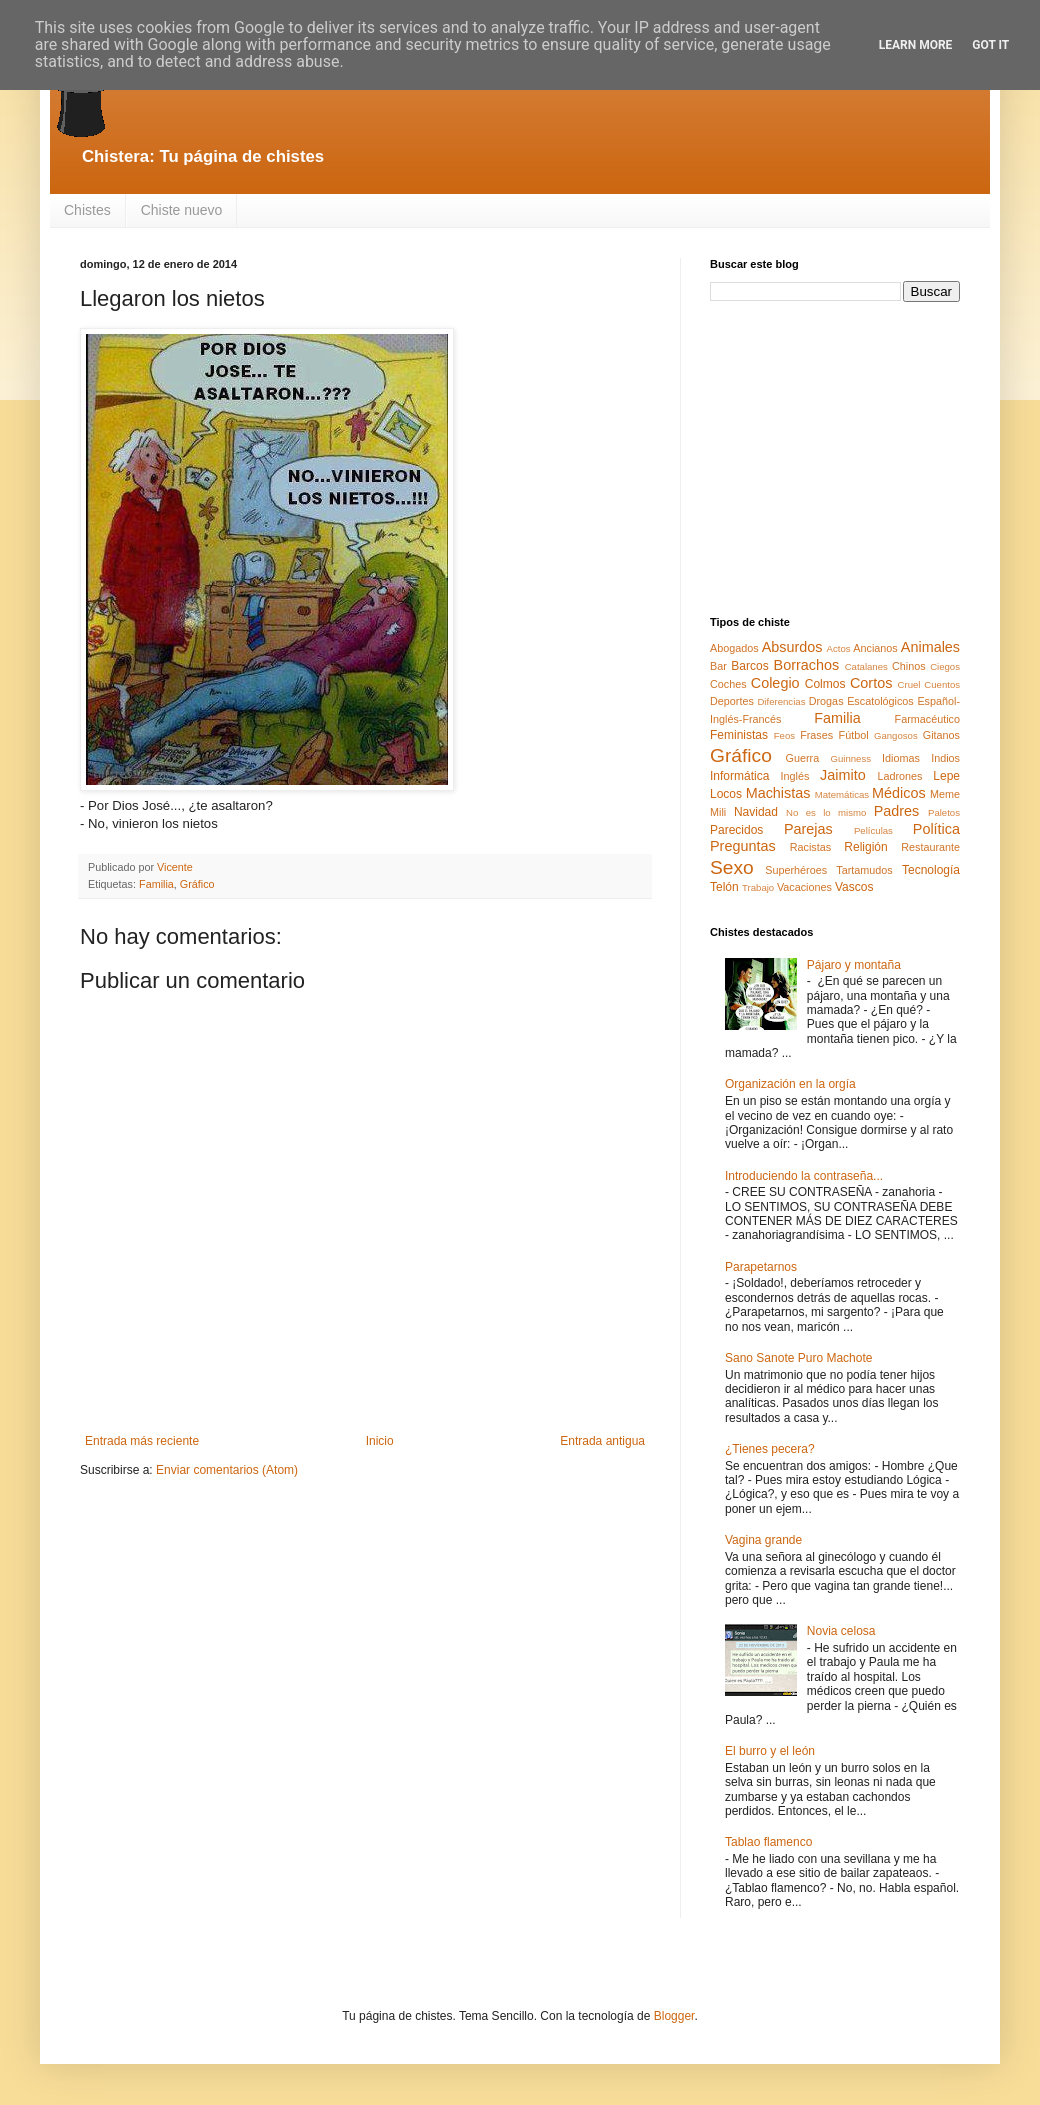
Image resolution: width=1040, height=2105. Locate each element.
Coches (728, 684)
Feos (784, 735)
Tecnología (931, 870)
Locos (726, 794)
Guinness (850, 758)
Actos (839, 648)
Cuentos (942, 684)
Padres (897, 811)
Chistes (87, 210)
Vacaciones (804, 887)
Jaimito (843, 775)
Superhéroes (796, 870)
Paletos (944, 812)
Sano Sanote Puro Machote (798, 1358)
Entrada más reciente (142, 1441)
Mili (718, 812)
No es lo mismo (826, 812)
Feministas (739, 735)
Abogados (734, 648)
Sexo (732, 867)
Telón (724, 887)
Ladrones (899, 776)
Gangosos (896, 735)
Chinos (909, 666)
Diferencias (781, 701)
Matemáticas (842, 794)
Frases (816, 735)
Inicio (380, 1441)
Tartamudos (864, 870)
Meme (945, 794)
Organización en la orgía (790, 1084)
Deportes (732, 701)
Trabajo (758, 887)
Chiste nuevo (182, 210)
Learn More (916, 45)
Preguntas (743, 846)
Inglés (794, 776)
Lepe (946, 776)
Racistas (810, 847)
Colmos (825, 684)
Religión (865, 847)
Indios (945, 758)
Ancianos (875, 648)
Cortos (871, 683)
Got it (990, 45)
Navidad (756, 812)
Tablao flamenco (768, 1842)
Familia (156, 884)
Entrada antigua (602, 1441)
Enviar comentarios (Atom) (227, 1470)
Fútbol (854, 735)
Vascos (854, 887)
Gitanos (941, 735)
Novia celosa (841, 1631)
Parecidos (736, 830)
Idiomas (901, 758)
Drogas (826, 701)
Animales (930, 647)
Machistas (778, 793)
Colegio (775, 683)
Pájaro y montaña (854, 965)
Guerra (803, 758)
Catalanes (866, 666)
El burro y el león (770, 1751)
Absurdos (792, 647)
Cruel (909, 684)
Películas (873, 830)
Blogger (674, 2016)
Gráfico (197, 884)
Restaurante (930, 847)
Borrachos (807, 665)
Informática (739, 776)
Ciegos (945, 666)
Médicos (899, 793)
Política (936, 829)
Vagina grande (763, 1540)
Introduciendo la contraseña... (804, 1176)
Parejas (808, 829)
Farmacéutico (927, 719)
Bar (718, 666)
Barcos (749, 666)
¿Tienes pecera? (770, 1449)
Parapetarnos (761, 1267)
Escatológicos (880, 701)
